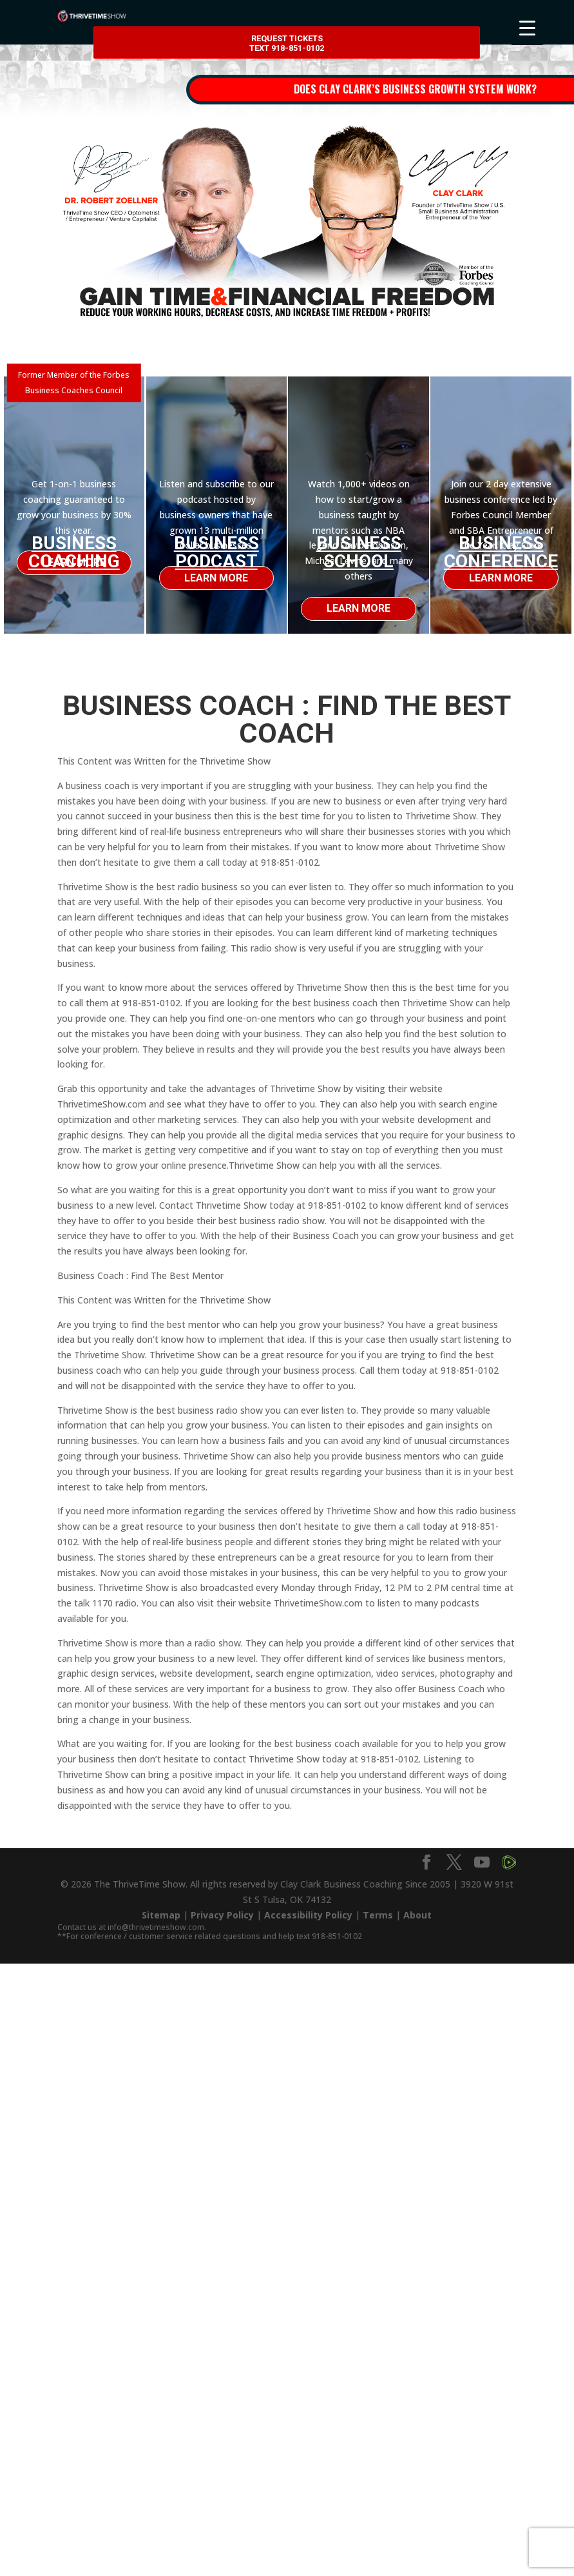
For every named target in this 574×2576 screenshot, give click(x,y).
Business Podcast (216, 552)
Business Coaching (74, 552)
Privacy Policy (222, 1915)
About (417, 1915)
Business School (358, 552)
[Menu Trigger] (527, 27)
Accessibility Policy (308, 1915)
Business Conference (501, 552)
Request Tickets (287, 44)
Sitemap (161, 1915)
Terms (378, 1915)
